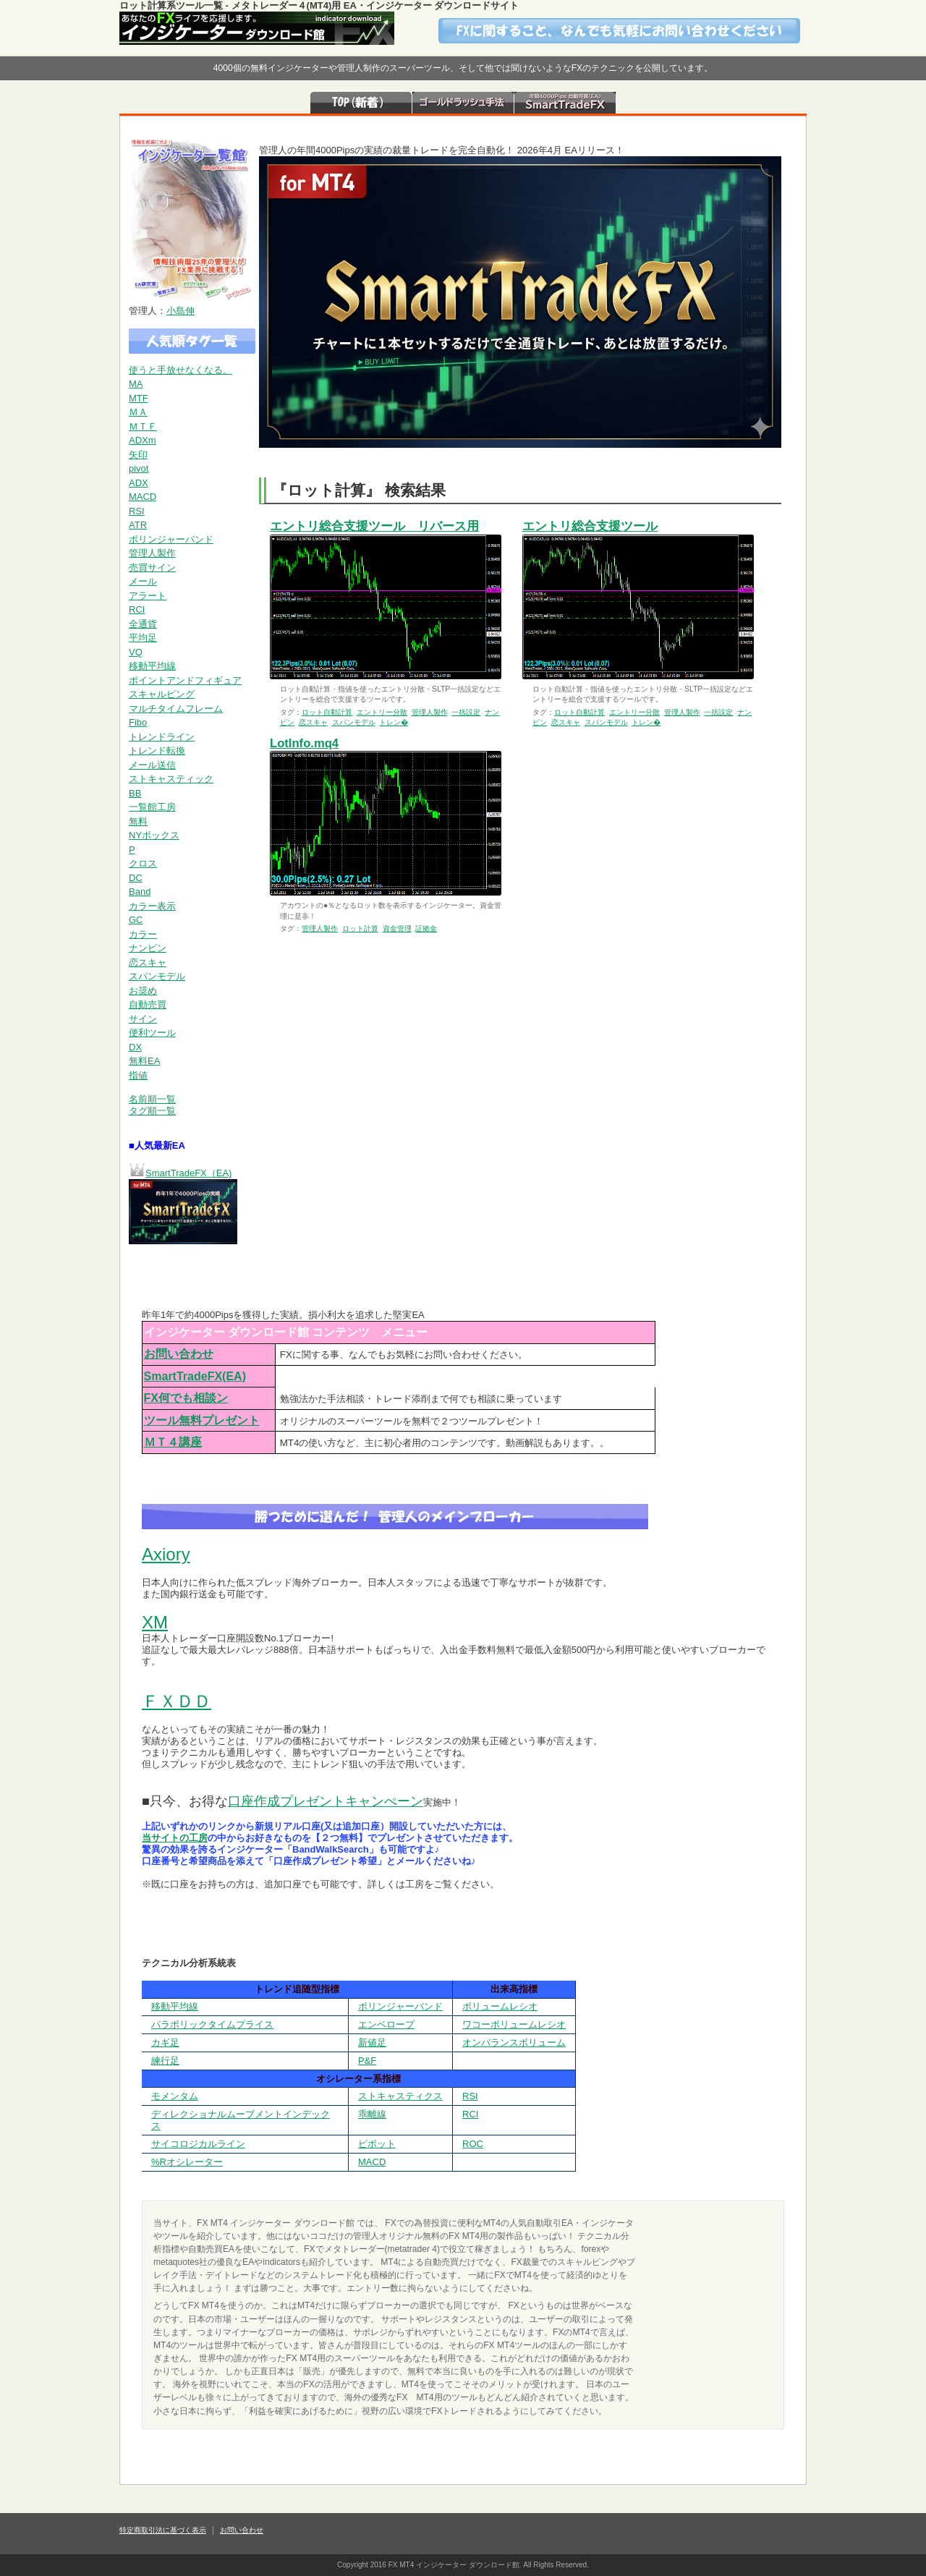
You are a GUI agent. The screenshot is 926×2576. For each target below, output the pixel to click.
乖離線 (372, 2114)
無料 (138, 821)
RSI (137, 511)
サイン (143, 1018)
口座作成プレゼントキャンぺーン (325, 1801)
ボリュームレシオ (500, 2006)
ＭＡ (138, 412)
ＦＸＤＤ (176, 1701)
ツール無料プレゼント (202, 1420)
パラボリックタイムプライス (212, 2024)
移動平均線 (152, 665)
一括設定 (465, 712)
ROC (472, 2143)
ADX (138, 482)
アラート (147, 595)
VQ (136, 652)
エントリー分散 (382, 712)
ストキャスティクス (400, 2096)
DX (135, 1047)
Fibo (138, 722)
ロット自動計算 (327, 712)
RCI (137, 609)
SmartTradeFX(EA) (195, 1376)
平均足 (143, 637)
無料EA (144, 1060)
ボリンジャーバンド (171, 539)
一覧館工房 (152, 807)
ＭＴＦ (143, 426)
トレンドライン (162, 736)
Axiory (166, 1554)
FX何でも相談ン (186, 1398)
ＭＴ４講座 (173, 1442)
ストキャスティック (171, 778)
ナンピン (147, 948)
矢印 (138, 454)
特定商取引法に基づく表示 (162, 2530)
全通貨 (143, 624)
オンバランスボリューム (514, 2042)
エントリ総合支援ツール (590, 526)
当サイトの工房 (175, 1837)
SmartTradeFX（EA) (188, 1173)
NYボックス (154, 835)
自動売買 (147, 1004)
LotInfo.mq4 (304, 743)
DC (136, 877)
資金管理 (397, 928)
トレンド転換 (157, 750)
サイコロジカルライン (198, 2143)
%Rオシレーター (187, 2161)
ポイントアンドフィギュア (185, 680)
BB (135, 793)
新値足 (372, 2042)
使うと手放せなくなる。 (180, 370)
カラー (143, 934)
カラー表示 (152, 906)
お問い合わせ (178, 1354)
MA (136, 383)
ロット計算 (360, 928)
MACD (142, 496)
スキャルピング (162, 694)
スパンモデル (157, 976)
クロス (143, 863)
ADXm (142, 440)
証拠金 (426, 928)
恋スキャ (147, 962)
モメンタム (174, 2096)
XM (155, 1622)
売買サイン (152, 567)
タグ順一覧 (152, 1110)
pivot (138, 468)
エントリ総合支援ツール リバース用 (374, 526)
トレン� (393, 722)
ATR (138, 524)
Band (139, 891)
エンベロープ (386, 2024)
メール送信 (152, 765)
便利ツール (152, 1032)
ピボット (377, 2143)
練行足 (165, 2060)
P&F (367, 2060)
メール (143, 581)
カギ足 (165, 2042)
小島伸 (180, 310)
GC (136, 919)
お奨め (143, 990)
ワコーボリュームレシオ (514, 2024)
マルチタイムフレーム (176, 708)
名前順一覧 (152, 1099)
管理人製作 (152, 553)
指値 (138, 1075)
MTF (138, 398)
